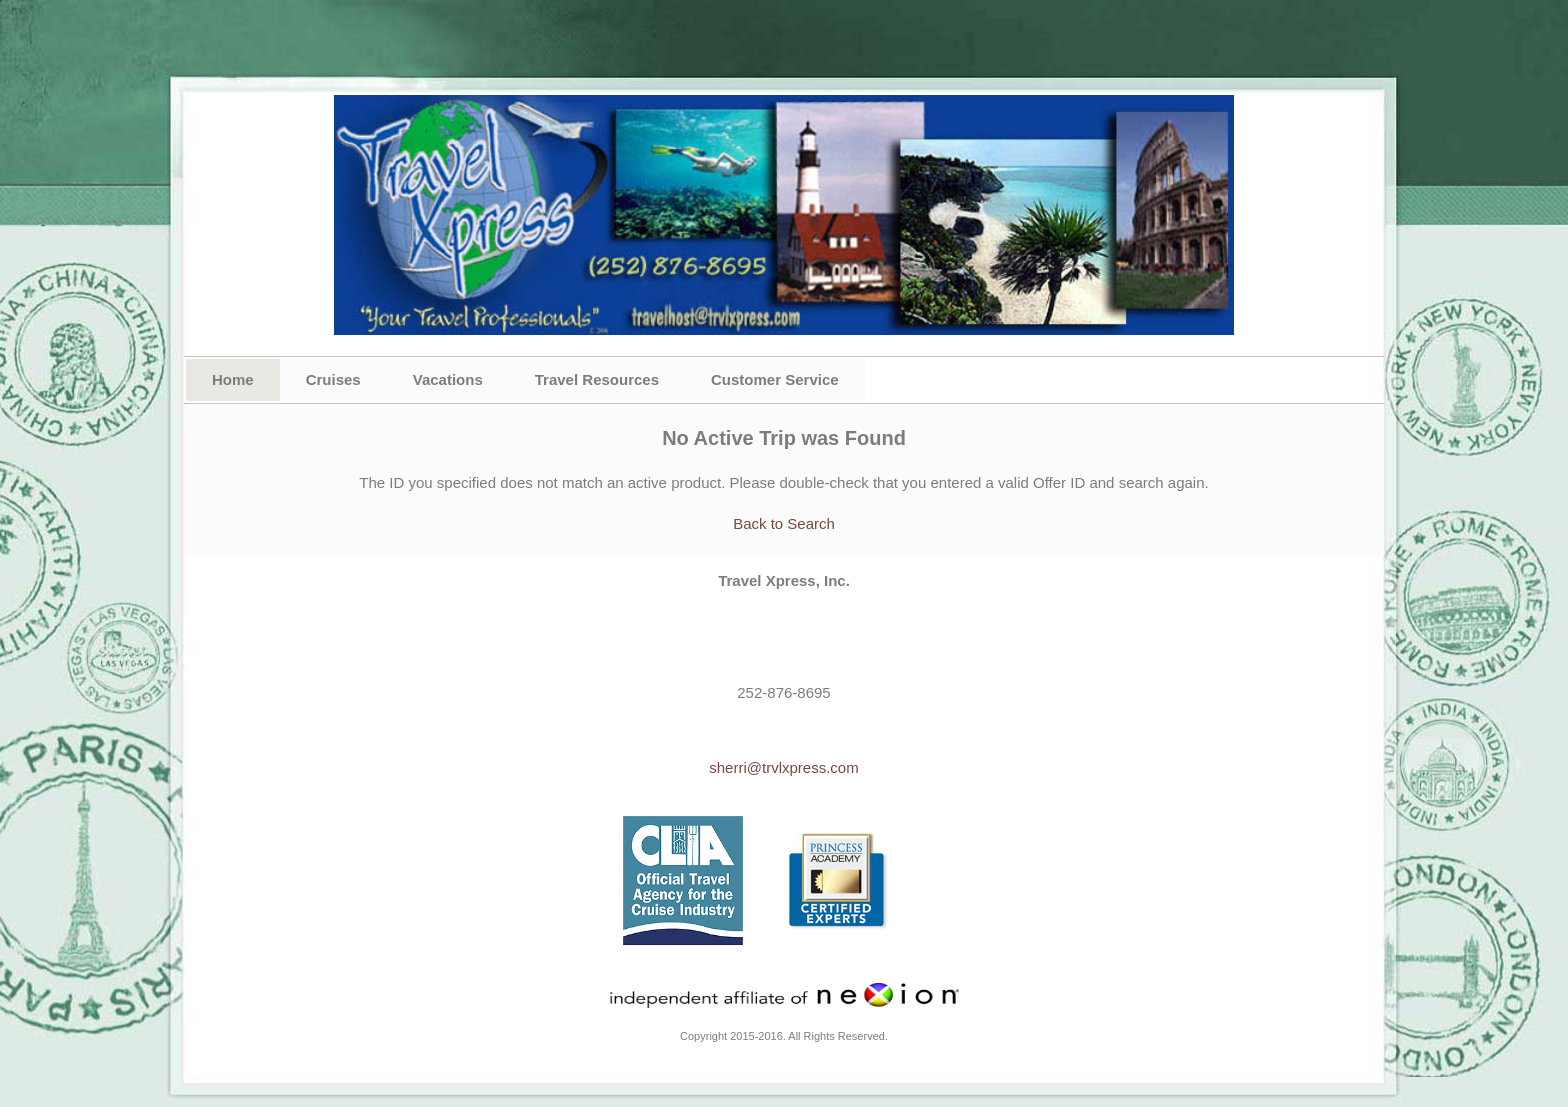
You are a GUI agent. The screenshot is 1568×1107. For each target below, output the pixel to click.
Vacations (448, 379)
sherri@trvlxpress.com (783, 767)
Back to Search (784, 523)
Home (233, 379)
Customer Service (775, 379)
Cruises (333, 379)
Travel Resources (597, 379)
